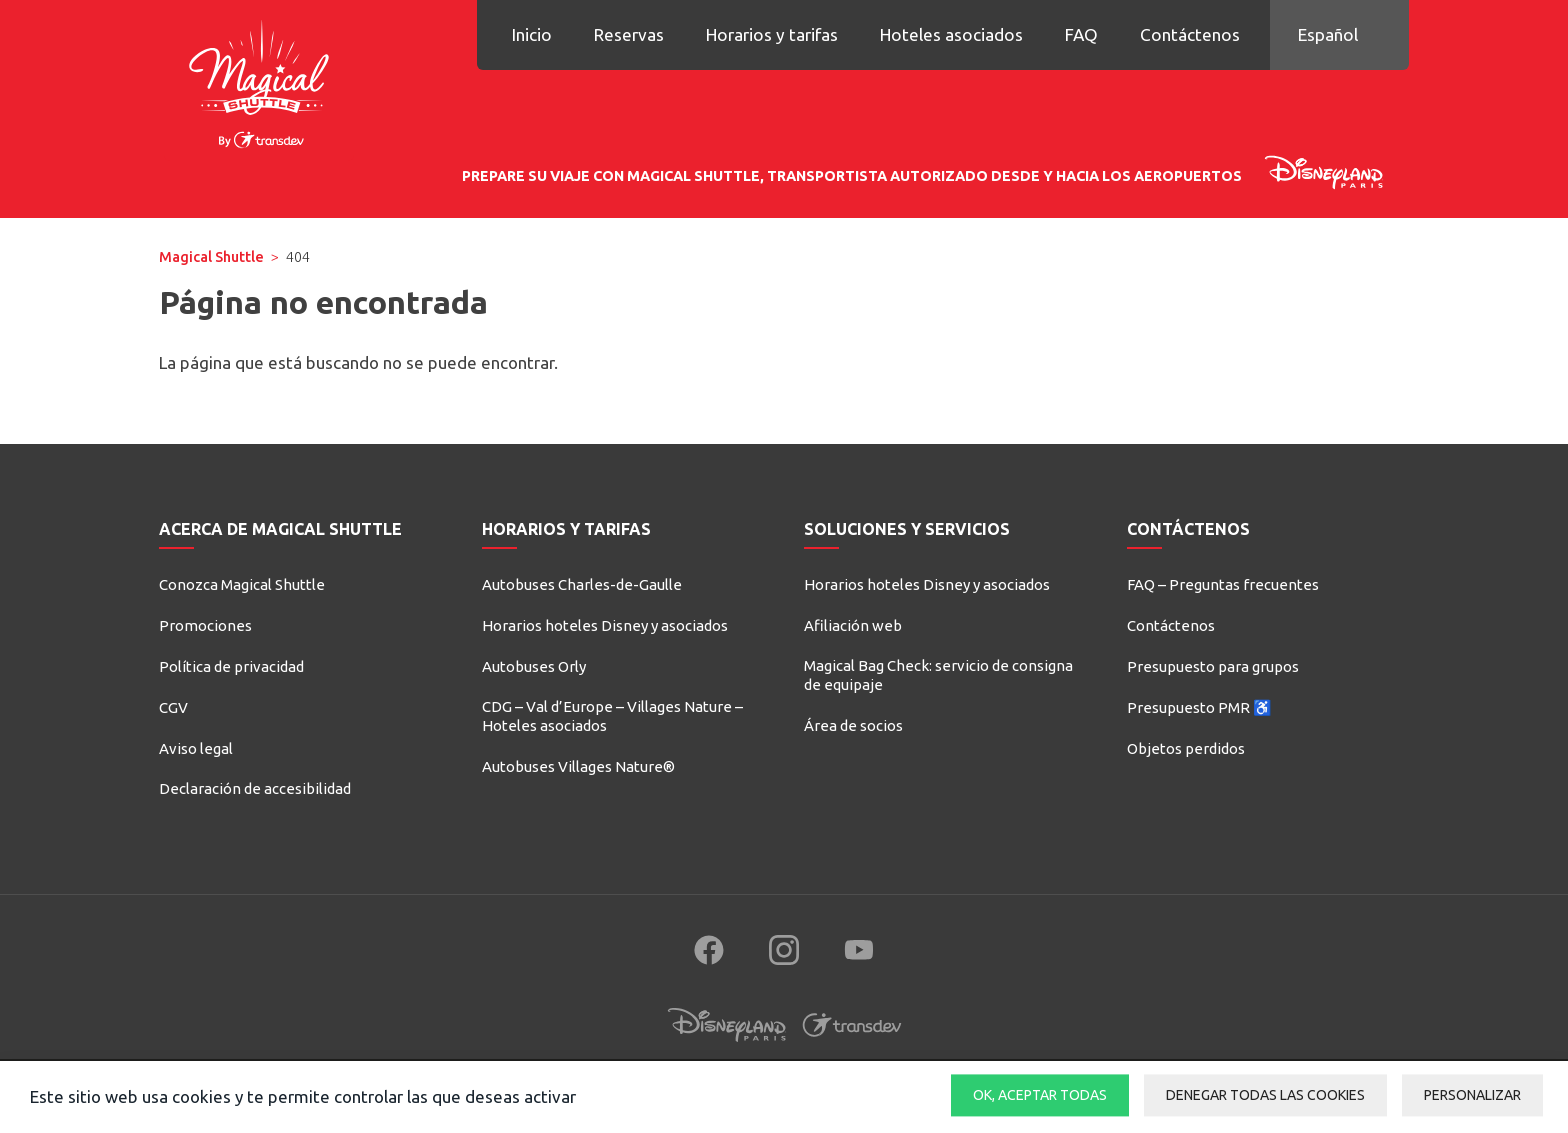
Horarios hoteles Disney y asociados (605, 625)
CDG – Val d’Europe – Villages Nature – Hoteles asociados (612, 716)
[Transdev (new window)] (852, 1044)
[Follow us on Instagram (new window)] (784, 950)
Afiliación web (853, 625)
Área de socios (853, 725)
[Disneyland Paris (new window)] (727, 1044)
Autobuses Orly (534, 666)
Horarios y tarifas (772, 34)
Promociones (205, 625)
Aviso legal (196, 748)
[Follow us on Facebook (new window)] (709, 950)
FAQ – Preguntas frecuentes (1223, 584)
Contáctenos (1190, 34)
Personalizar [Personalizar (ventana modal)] (1472, 1095)
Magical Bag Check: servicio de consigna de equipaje (938, 675)
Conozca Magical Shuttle (242, 584)
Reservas (629, 34)
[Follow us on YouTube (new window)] (859, 950)
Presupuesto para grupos (1213, 666)
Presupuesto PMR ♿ (1199, 707)
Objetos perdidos (1186, 748)
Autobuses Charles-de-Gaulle (582, 584)
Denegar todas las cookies (1265, 1095)
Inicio (532, 34)
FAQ (1081, 34)
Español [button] (1328, 34)
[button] (1339, 35)
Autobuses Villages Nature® (578, 766)
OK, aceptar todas (1040, 1095)
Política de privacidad (231, 666)
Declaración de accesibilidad (255, 788)
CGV (173, 707)
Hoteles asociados (951, 34)
